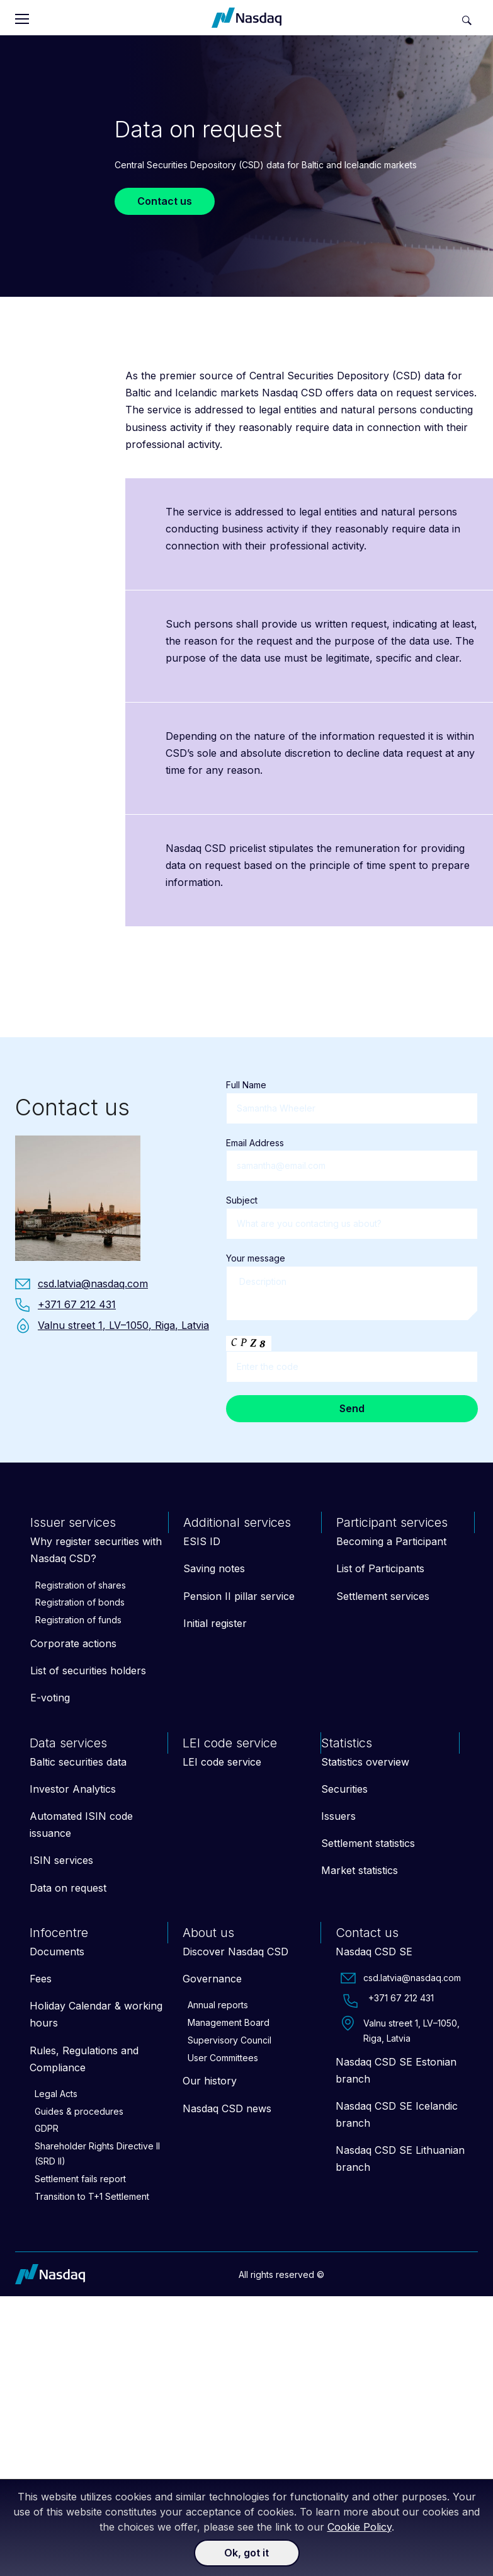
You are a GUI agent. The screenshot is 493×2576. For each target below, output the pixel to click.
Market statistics (359, 1870)
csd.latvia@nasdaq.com (401, 1978)
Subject (352, 1212)
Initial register (215, 1623)
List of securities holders (88, 1670)
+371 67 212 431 (387, 2001)
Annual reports (218, 2004)
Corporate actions (73, 1643)
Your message (352, 1288)
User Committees (223, 2057)
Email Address (352, 1154)
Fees (41, 1978)
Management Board (228, 2022)
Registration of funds (78, 1619)
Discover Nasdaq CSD (235, 1951)
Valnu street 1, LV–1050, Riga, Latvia (400, 2030)
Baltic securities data (78, 1762)
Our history (210, 2080)
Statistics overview (365, 1762)
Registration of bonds (80, 1602)
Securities (344, 1789)
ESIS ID (201, 1541)
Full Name (352, 1096)
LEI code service (222, 1762)
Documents (57, 1951)
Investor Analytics (73, 1789)
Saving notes (214, 1568)
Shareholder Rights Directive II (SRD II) (97, 2153)
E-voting (50, 1697)
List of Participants (380, 1568)
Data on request (68, 1888)
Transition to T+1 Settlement (92, 2196)
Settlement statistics (368, 1843)
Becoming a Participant (391, 1541)
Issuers (338, 1816)
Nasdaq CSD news (227, 2108)
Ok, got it (246, 2552)
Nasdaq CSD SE (374, 1951)
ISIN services (61, 1860)
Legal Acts (56, 2093)
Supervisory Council (229, 2040)
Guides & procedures (79, 2111)
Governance (212, 1978)
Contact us (164, 201)
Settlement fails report (80, 2178)
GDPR (47, 2128)
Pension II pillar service (239, 1596)
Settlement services (382, 1596)
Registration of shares (80, 1585)
